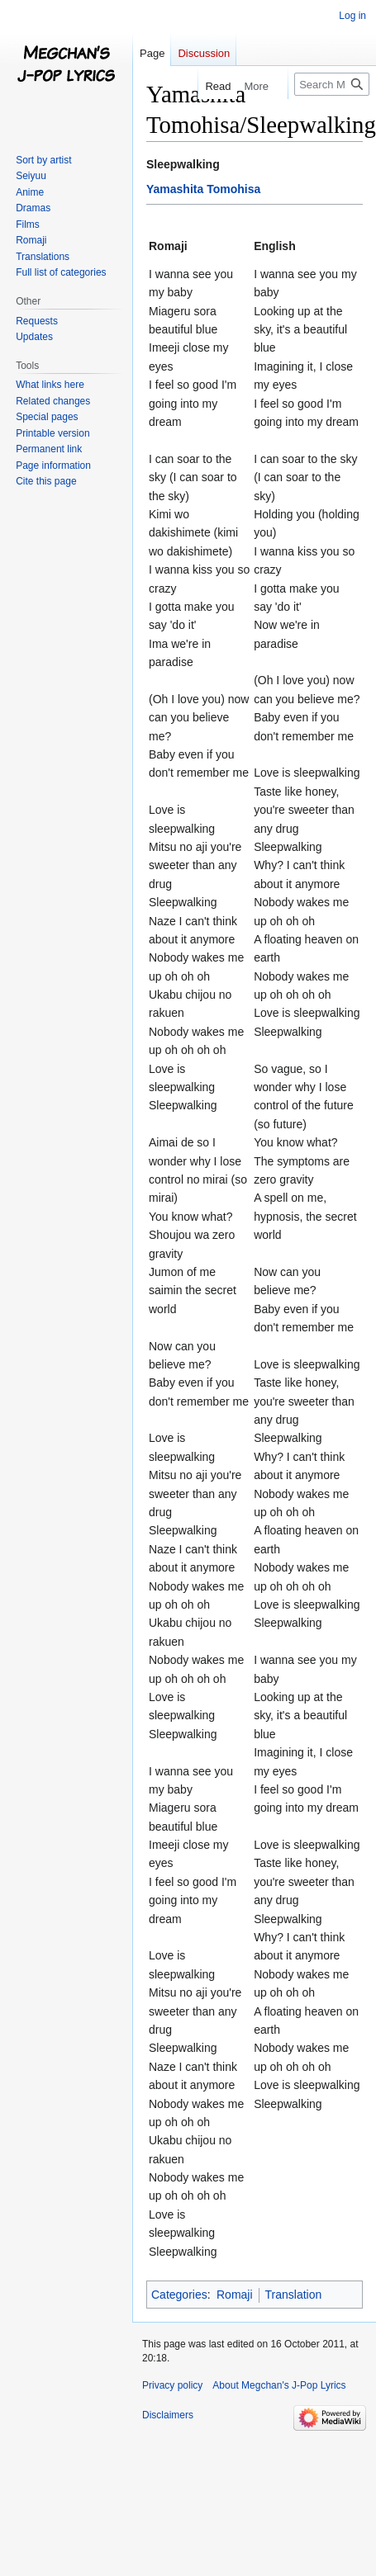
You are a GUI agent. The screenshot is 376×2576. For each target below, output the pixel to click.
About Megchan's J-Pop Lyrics (278, 2385)
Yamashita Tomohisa (203, 189)
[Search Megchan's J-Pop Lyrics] (331, 84)
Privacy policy (172, 2385)
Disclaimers (167, 2415)
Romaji (235, 2294)
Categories (179, 2294)
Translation (293, 2294)
